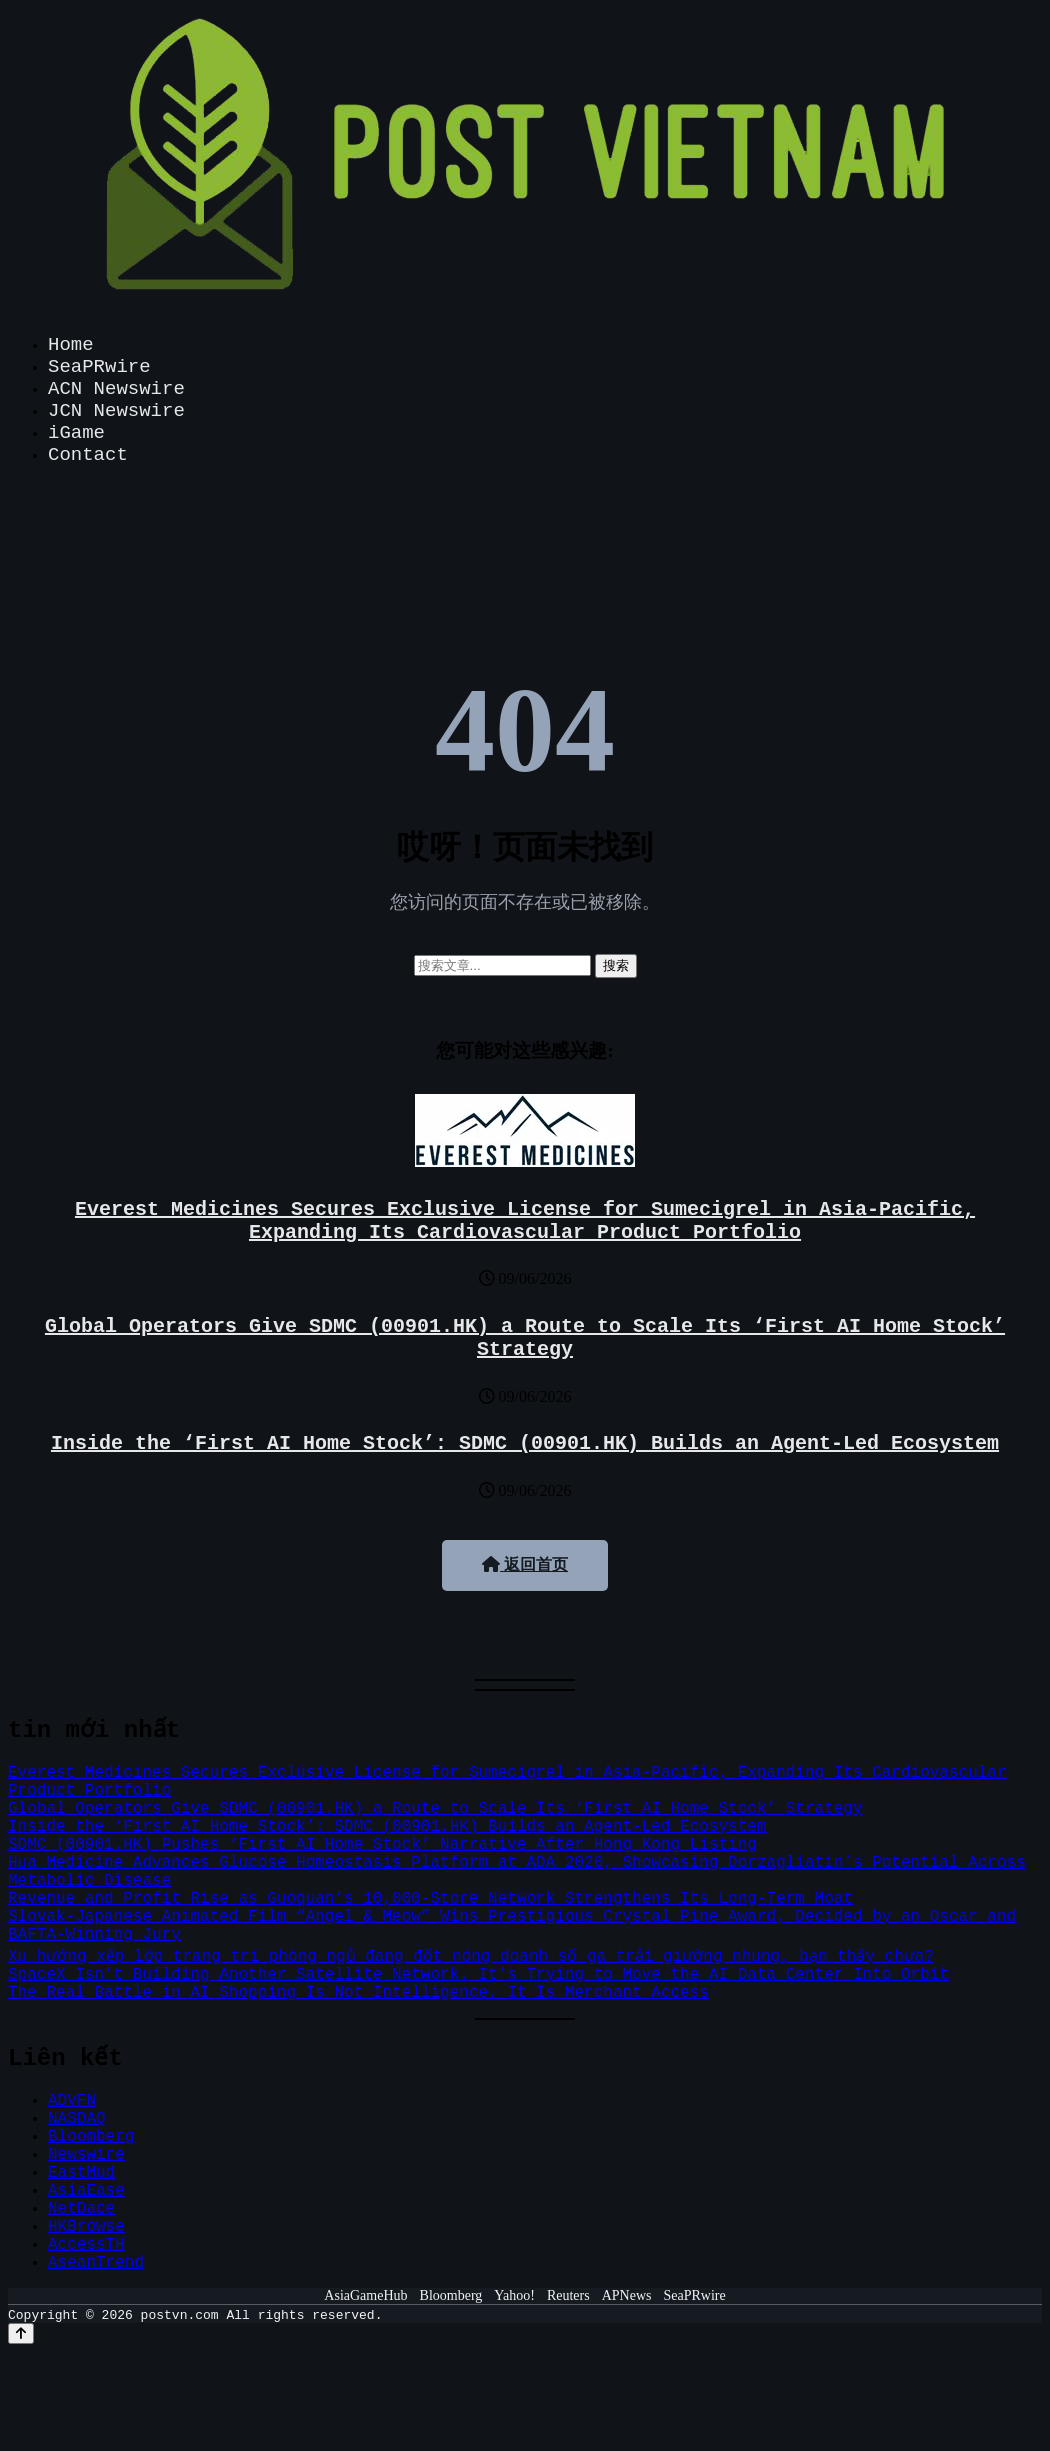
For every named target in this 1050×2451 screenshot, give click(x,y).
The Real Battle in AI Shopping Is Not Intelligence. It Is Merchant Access (358, 1993)
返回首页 (525, 1564)
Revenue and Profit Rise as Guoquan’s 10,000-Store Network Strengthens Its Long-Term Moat (430, 1899)
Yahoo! (514, 2295)
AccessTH (86, 2245)
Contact (88, 455)
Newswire (86, 2155)
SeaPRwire (99, 367)
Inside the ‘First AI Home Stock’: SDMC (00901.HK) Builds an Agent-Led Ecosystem (525, 1443)
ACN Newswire (116, 389)
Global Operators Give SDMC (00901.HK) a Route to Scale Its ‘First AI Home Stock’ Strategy (525, 1338)
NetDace (81, 2209)
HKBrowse (86, 2227)
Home (71, 345)
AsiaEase (86, 2191)
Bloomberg (91, 2137)
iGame (76, 433)
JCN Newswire (116, 411)
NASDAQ (77, 2119)
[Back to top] (21, 2333)
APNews (627, 2295)
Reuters (568, 2295)
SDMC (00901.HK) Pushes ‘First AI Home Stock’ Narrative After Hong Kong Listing (382, 1845)
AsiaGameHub (365, 2295)
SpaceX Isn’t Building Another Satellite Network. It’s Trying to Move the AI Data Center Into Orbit (478, 1975)
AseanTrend (96, 2263)
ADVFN (72, 2101)
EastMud (81, 2173)
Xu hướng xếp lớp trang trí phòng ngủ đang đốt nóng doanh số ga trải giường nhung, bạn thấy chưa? (469, 1957)
